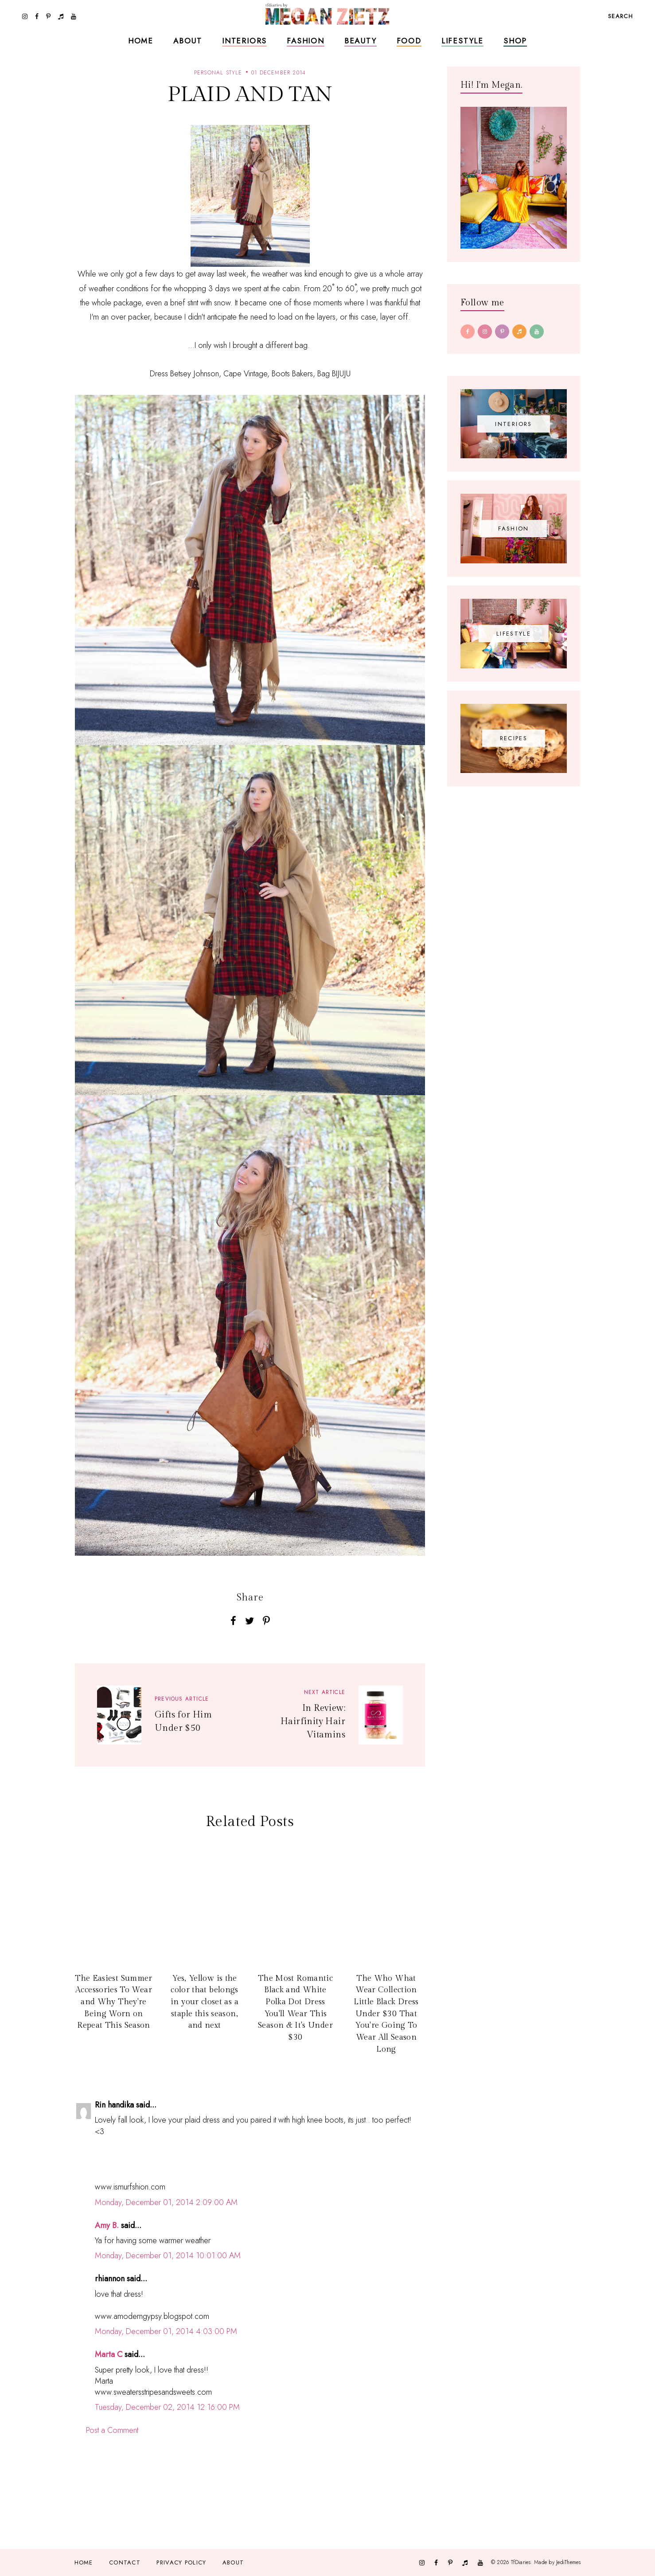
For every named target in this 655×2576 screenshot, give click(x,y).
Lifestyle (462, 40)
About (187, 40)
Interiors (244, 40)
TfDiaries (521, 2562)
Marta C (108, 2354)
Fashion (305, 40)
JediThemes (568, 2562)
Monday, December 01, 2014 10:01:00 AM (168, 2255)
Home (140, 40)
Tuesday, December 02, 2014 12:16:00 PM (167, 2407)
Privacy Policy (181, 2562)
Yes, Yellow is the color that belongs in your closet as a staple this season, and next (204, 2002)
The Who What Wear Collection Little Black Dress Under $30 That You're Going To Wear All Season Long (386, 2014)
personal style (218, 73)
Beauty (360, 40)
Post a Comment (112, 2430)
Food (409, 40)
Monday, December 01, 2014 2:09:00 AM (166, 2202)
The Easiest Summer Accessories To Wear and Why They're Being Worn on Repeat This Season (113, 2002)
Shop (515, 40)
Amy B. (107, 2225)
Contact (124, 2562)
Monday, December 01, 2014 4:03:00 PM (166, 2331)
